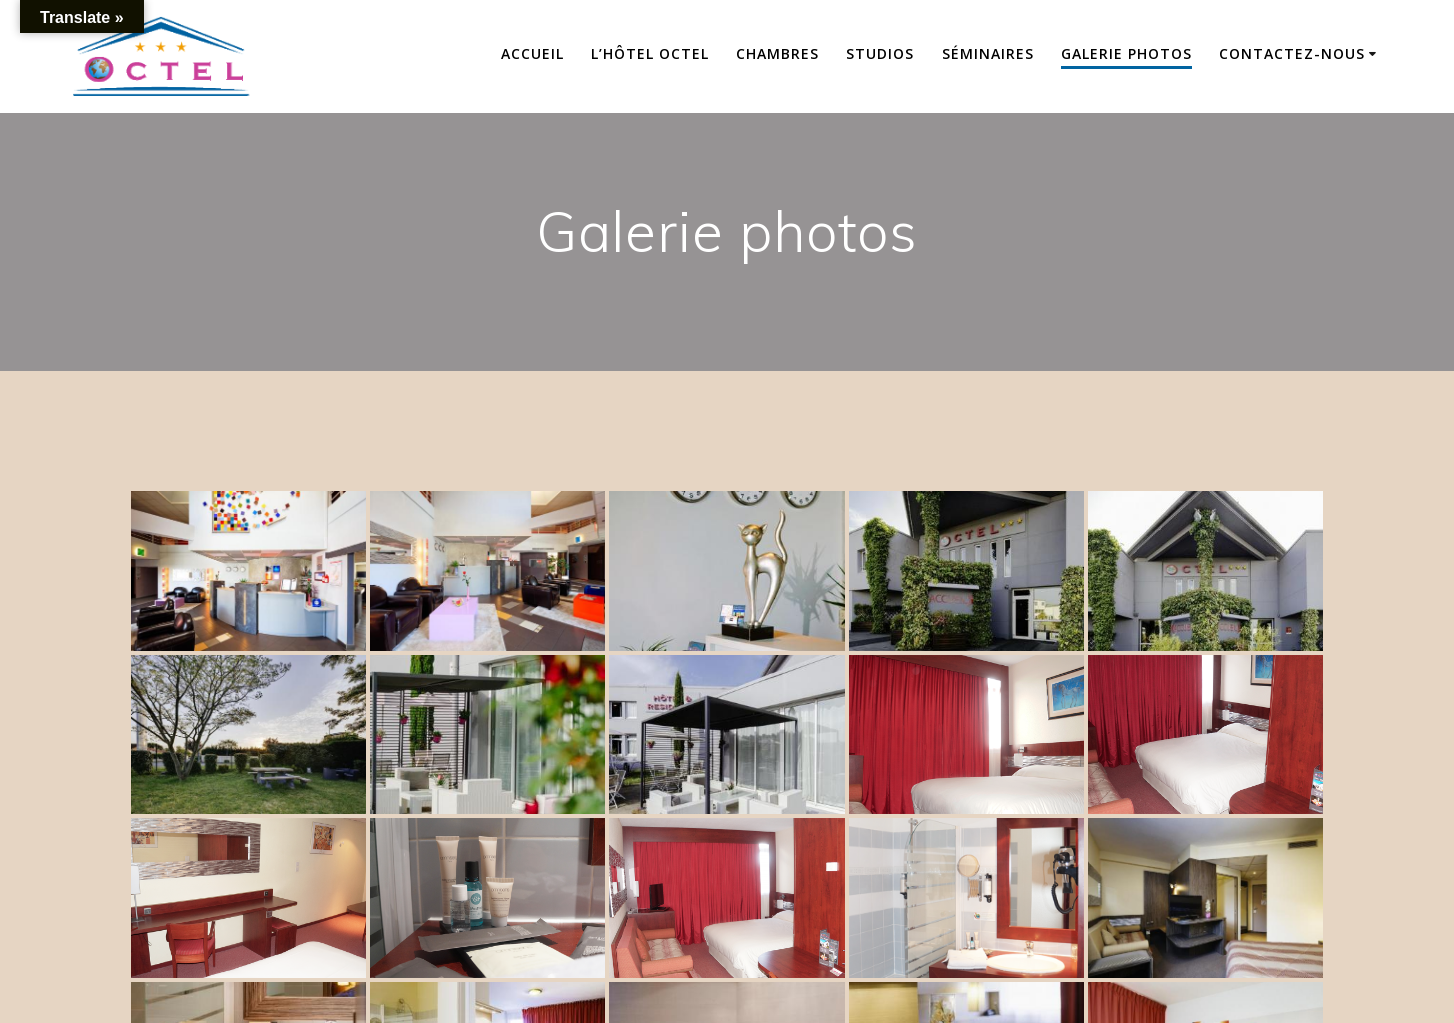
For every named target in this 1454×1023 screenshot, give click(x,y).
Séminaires (988, 53)
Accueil (532, 53)
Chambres (777, 53)
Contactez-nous (1292, 53)
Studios (880, 53)
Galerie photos (1126, 53)
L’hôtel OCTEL (650, 53)
